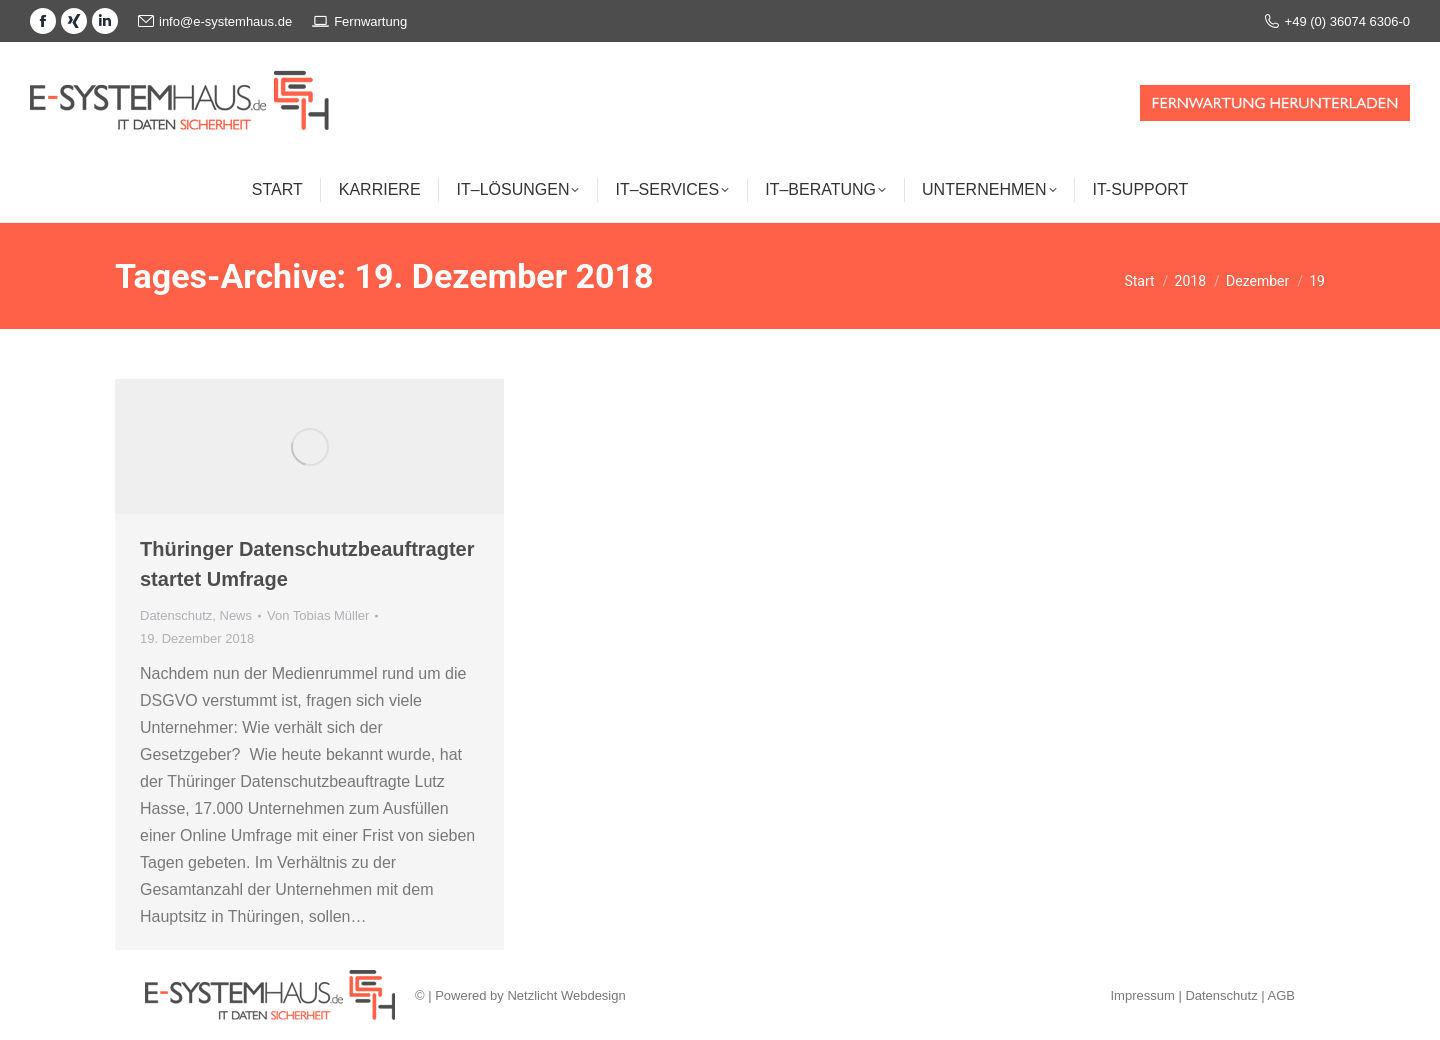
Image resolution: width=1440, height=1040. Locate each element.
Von (318, 615)
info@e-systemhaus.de (215, 21)
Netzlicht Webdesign (566, 995)
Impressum (1142, 995)
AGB (1281, 995)
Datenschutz (176, 615)
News (236, 615)
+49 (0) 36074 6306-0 (1337, 21)
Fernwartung (359, 21)
